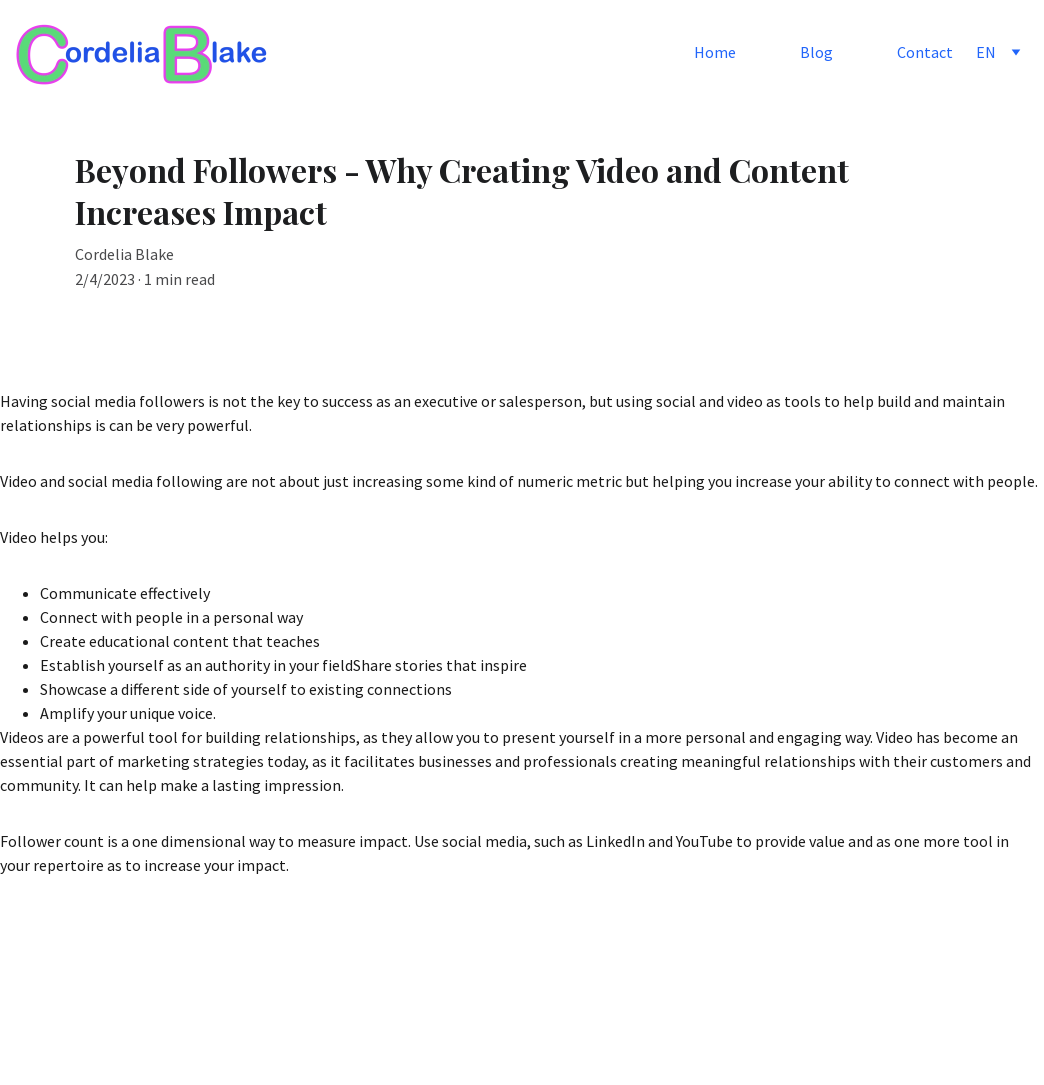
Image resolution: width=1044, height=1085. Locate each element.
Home (715, 52)
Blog (816, 52)
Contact (925, 52)
